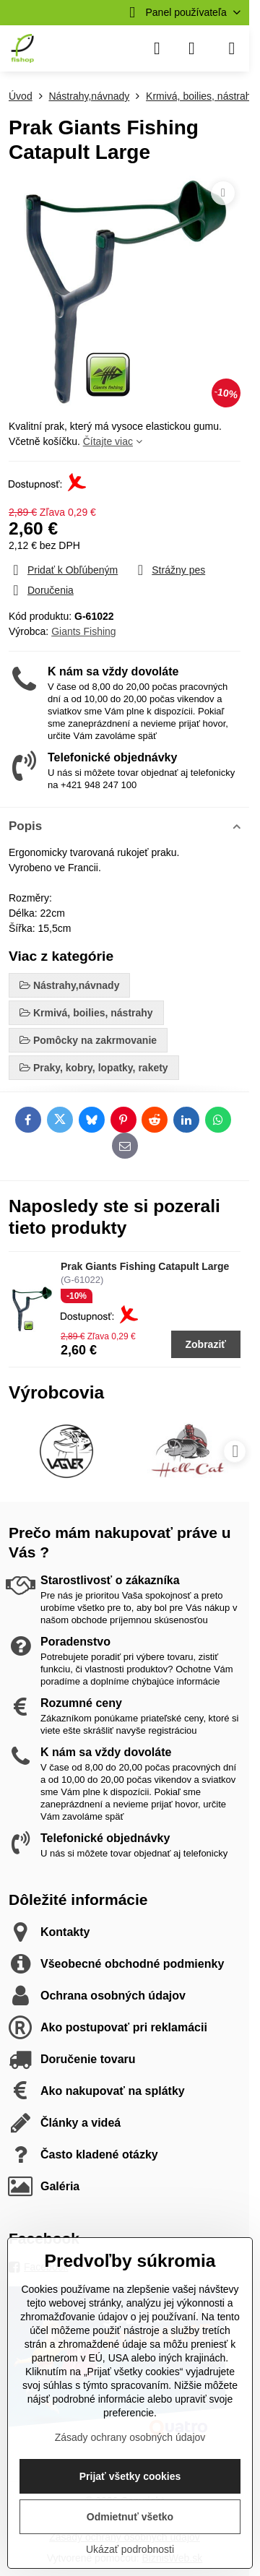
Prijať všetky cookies (130, 2476)
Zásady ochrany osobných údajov (130, 2437)
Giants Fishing (83, 631)
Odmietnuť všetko (130, 2517)
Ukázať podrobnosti (130, 2549)
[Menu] (231, 48)
